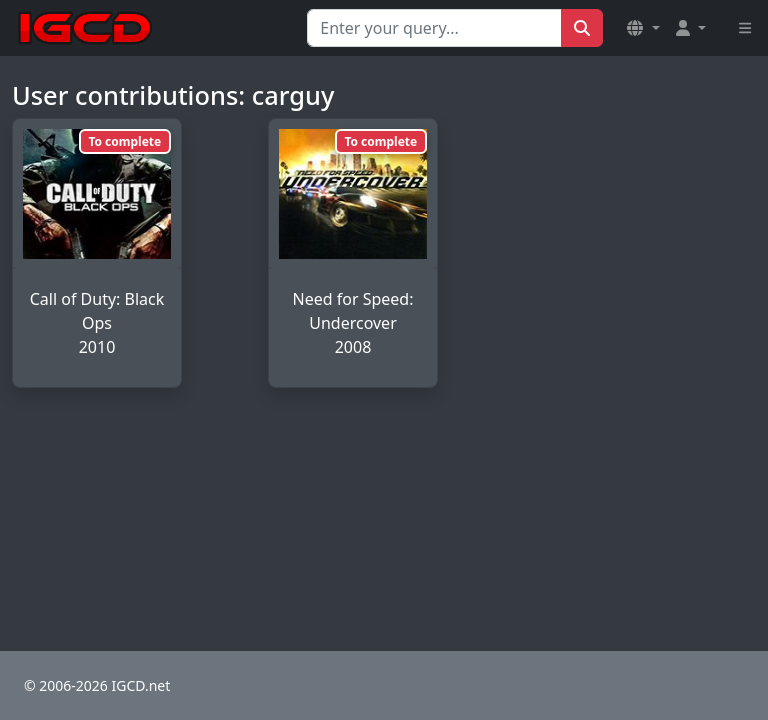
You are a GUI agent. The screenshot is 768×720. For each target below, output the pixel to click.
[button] (643, 28)
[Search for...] (434, 28)
